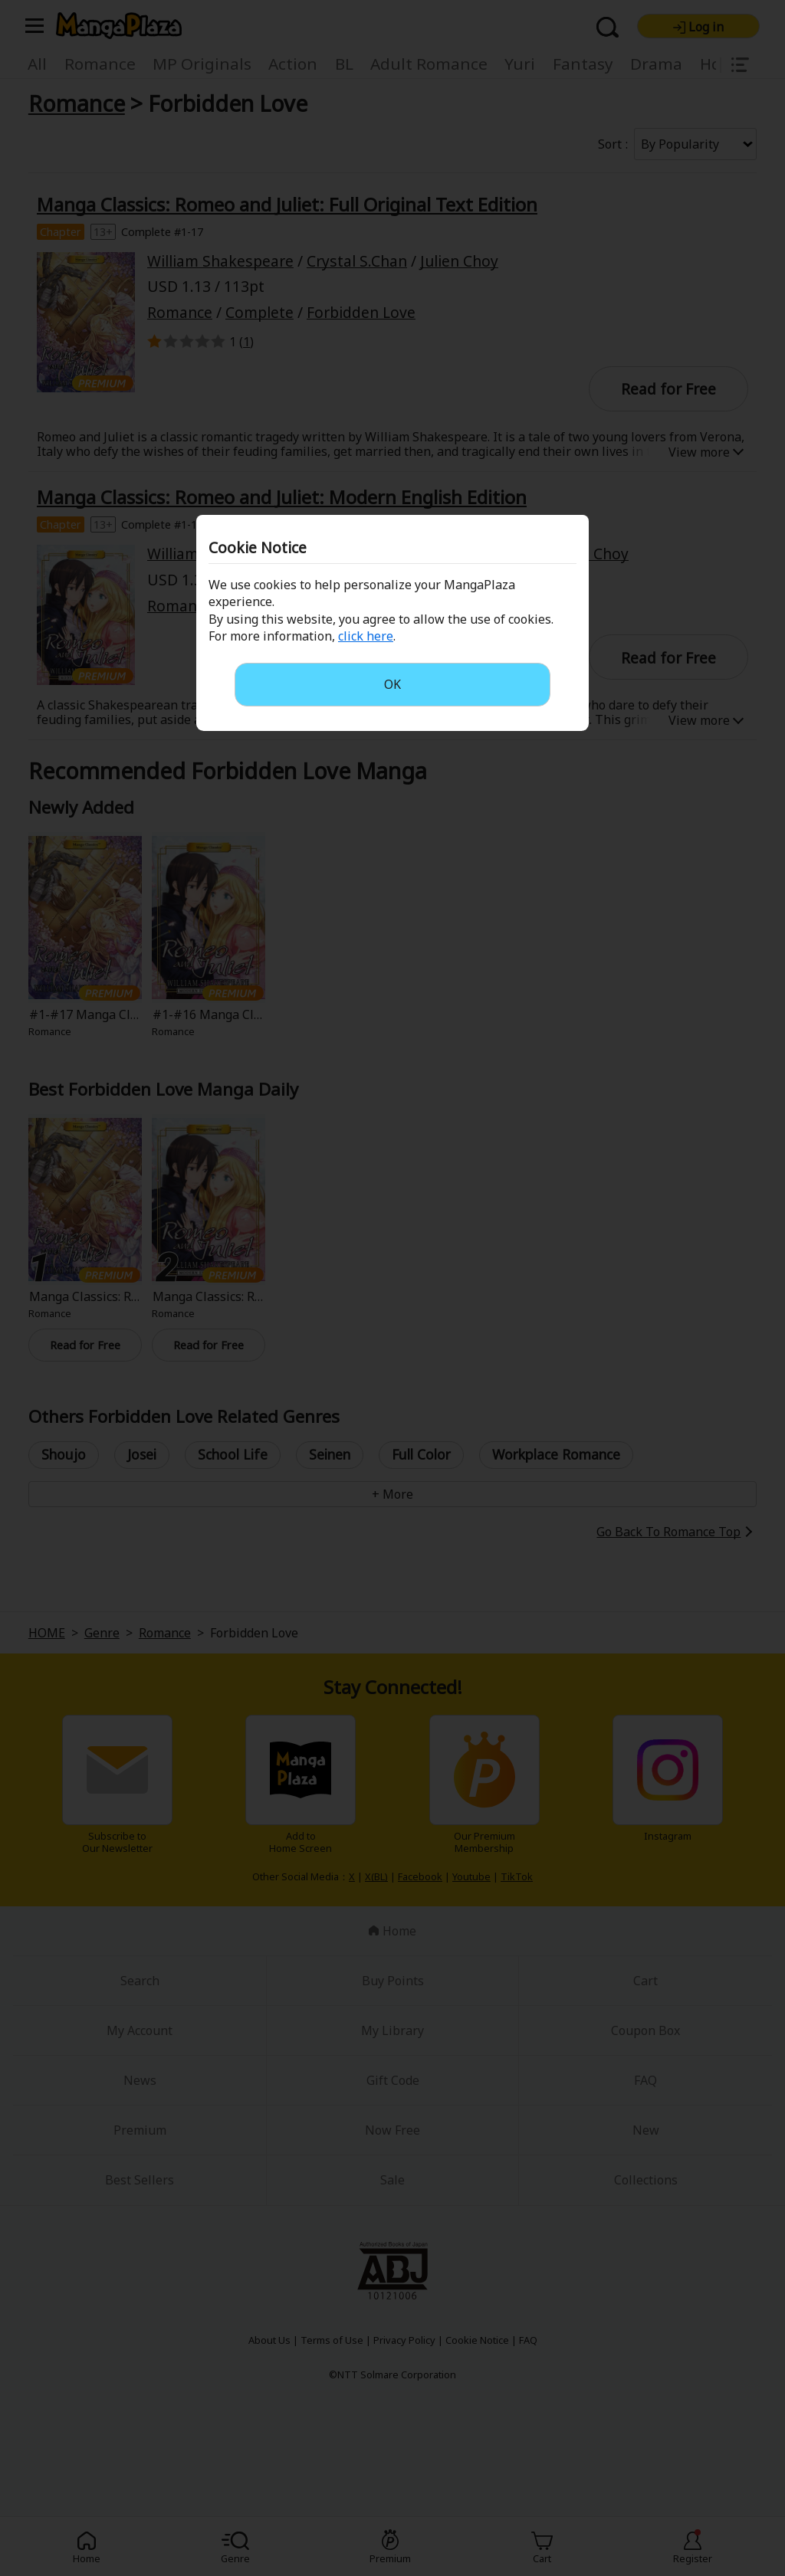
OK (392, 684)
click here (365, 636)
